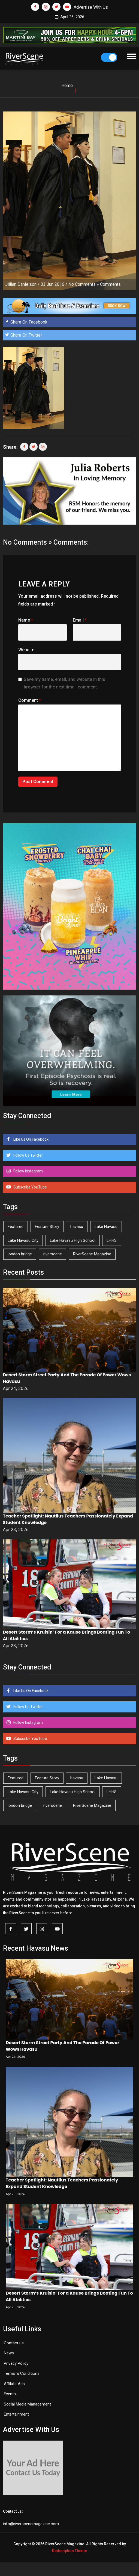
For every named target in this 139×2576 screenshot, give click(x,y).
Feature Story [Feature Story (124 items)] (47, 1226)
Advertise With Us (91, 7)
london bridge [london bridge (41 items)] (20, 1254)
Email (80, 620)
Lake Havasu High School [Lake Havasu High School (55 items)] (72, 1240)
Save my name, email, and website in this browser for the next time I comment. (64, 683)
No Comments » (83, 284)
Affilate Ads (14, 2383)
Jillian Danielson (21, 284)
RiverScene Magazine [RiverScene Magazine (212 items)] (92, 1254)
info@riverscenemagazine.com (31, 2523)
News (9, 2353)
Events (10, 2393)
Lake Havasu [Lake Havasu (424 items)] (106, 1226)
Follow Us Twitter (28, 1155)
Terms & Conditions (22, 2373)
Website (26, 649)
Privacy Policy (16, 2363)
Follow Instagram (28, 1171)
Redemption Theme (69, 2551)
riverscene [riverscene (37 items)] (52, 1254)
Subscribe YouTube (30, 1187)
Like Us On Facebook (31, 1139)
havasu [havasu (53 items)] (76, 1226)
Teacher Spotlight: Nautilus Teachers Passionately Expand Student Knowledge (62, 2183)
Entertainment (16, 2414)
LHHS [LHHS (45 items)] (112, 1240)
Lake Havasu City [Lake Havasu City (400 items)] (23, 1240)
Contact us (14, 2343)
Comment (29, 700)
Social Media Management (27, 2404)
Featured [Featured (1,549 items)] (15, 1226)
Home (67, 85)
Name (25, 620)
